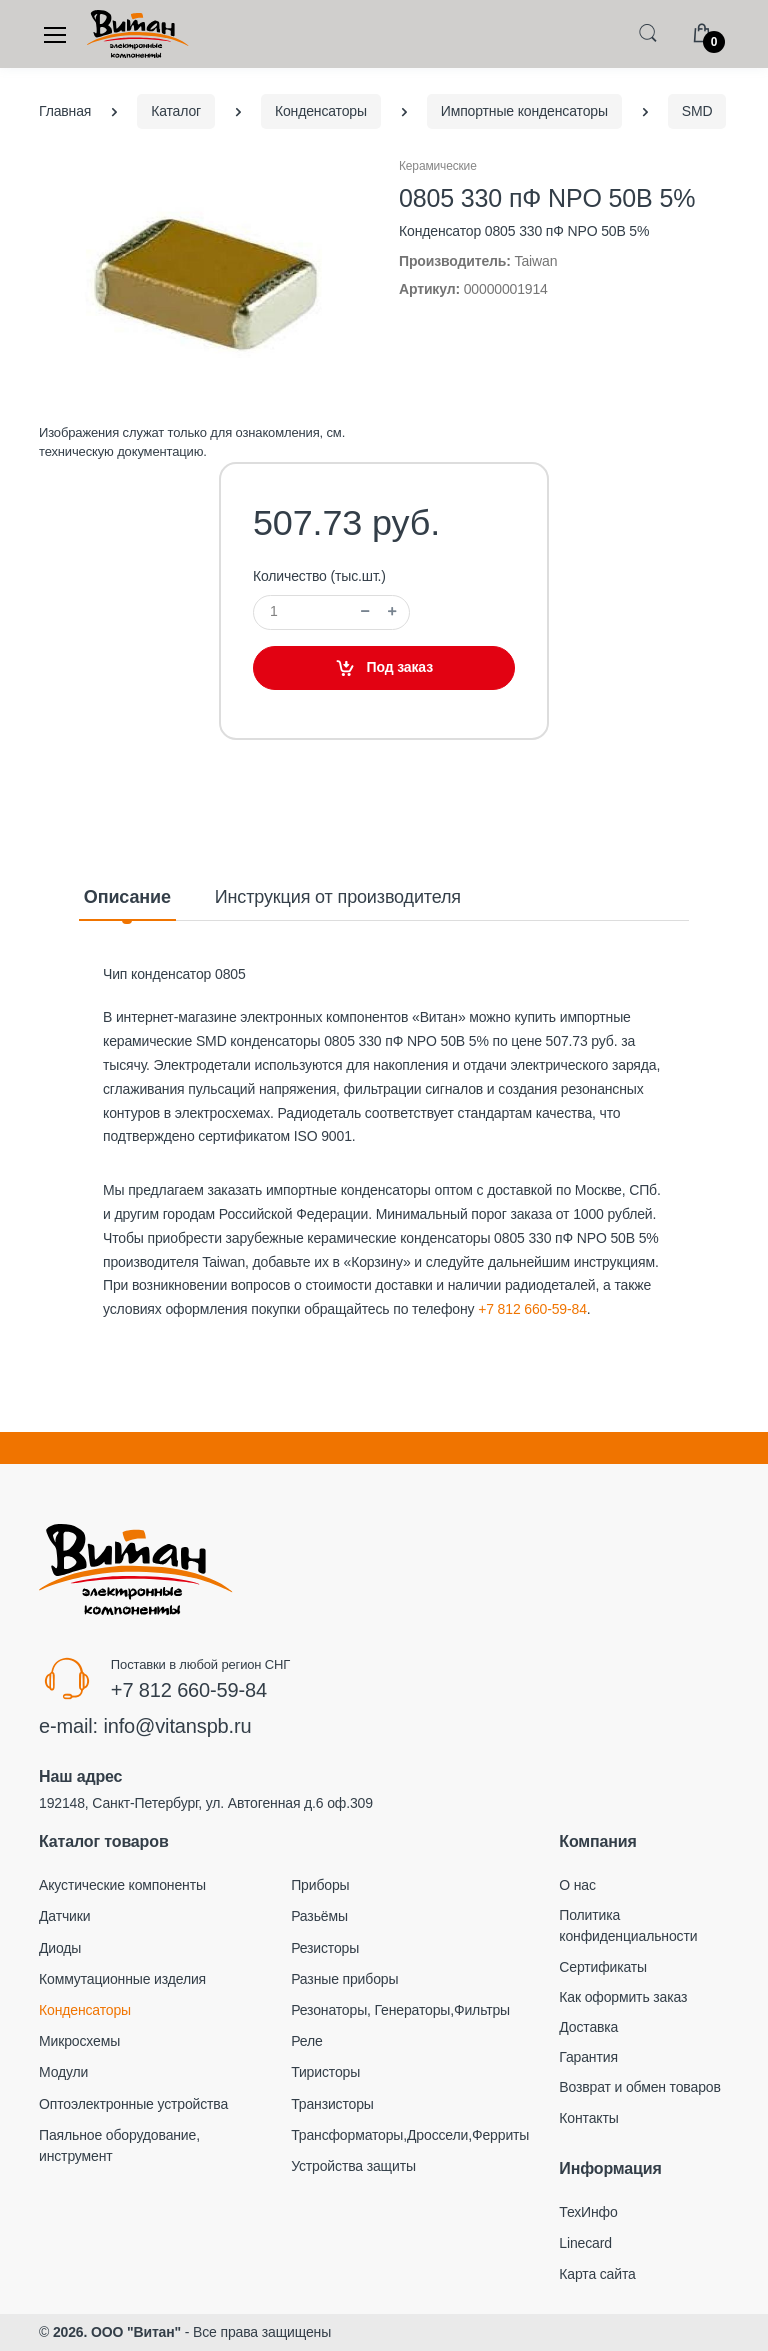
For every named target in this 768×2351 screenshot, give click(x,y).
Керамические (438, 166)
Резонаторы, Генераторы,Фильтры (400, 2010)
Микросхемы (79, 2041)
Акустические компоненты (122, 1885)
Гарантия (588, 2057)
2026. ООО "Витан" (117, 2332)
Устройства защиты (353, 2166)
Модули (63, 2072)
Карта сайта (597, 2274)
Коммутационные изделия (122, 1979)
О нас (577, 1885)
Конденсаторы (85, 2010)
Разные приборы (344, 1979)
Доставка (588, 2027)
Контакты (588, 2118)
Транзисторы (332, 2104)
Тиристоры (325, 2072)
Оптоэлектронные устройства (133, 2104)
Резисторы (325, 1948)
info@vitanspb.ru (177, 1726)
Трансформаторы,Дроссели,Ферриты (410, 2135)
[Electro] (138, 34)
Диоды (60, 1948)
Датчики (64, 1916)
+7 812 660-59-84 (532, 1309)
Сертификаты (603, 1967)
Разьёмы (319, 1916)
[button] (648, 32)
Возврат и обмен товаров (639, 2087)
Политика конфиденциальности (628, 1925)
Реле (306, 2041)
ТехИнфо (588, 2212)
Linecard (585, 2243)
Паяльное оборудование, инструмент (119, 2145)
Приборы (320, 1885)
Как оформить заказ (623, 1997)
